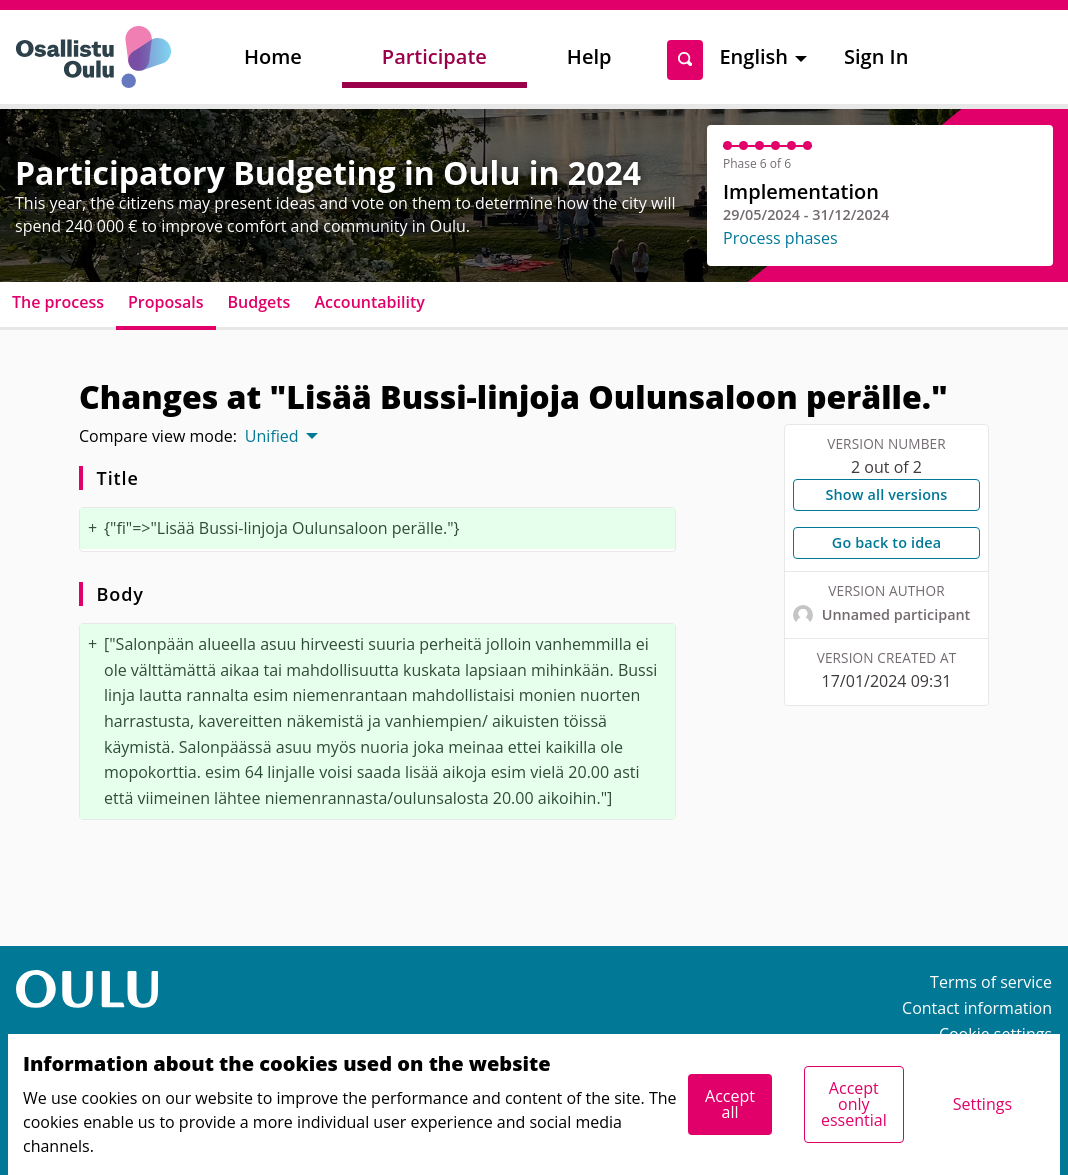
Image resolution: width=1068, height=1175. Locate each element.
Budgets (259, 302)
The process (58, 302)
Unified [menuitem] (272, 436)
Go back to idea (886, 542)
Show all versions (886, 494)
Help (589, 56)
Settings (982, 1104)
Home (273, 56)
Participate (434, 56)
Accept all (730, 1104)
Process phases (780, 238)
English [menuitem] (753, 56)
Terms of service (991, 982)
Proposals (166, 302)
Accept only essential (854, 1104)
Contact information (977, 1008)
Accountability (369, 302)
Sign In (876, 56)
